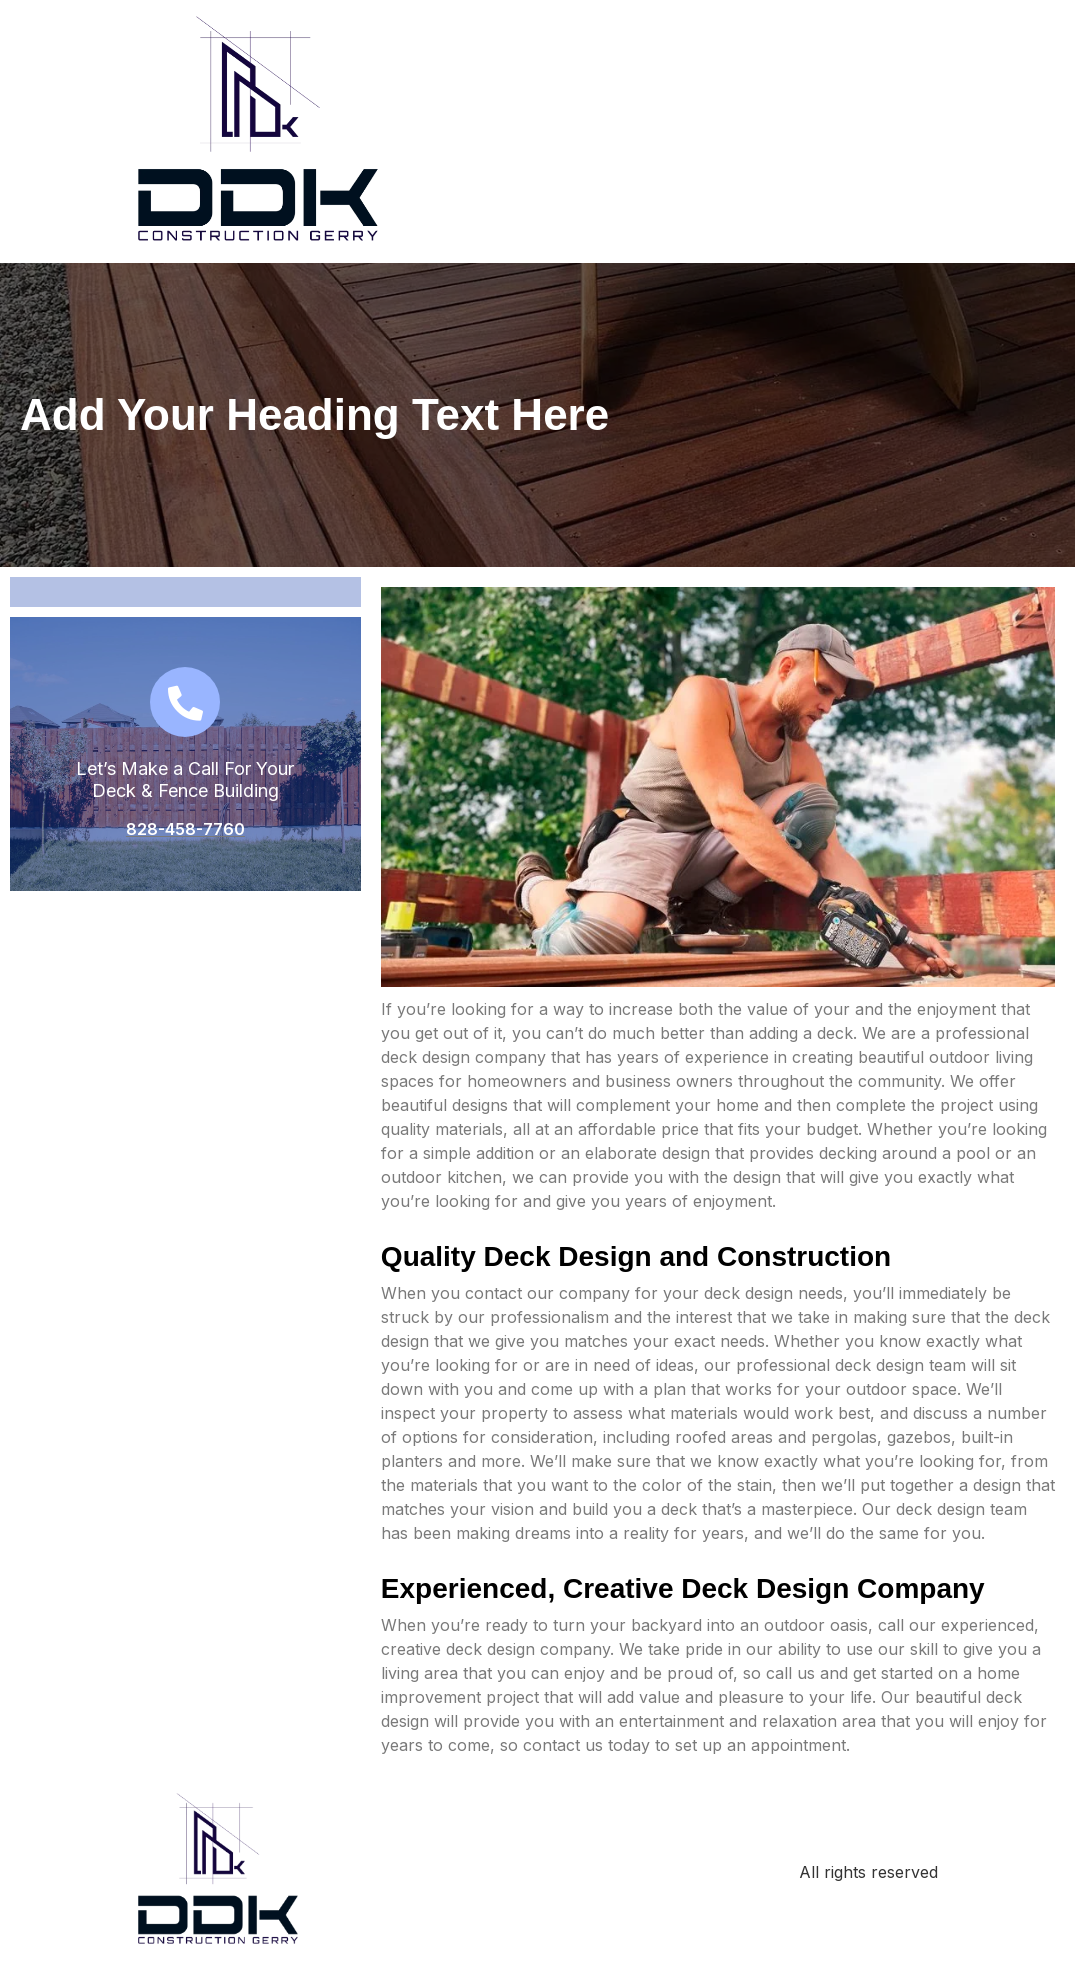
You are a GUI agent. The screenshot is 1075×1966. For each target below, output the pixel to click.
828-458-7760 (185, 829)
